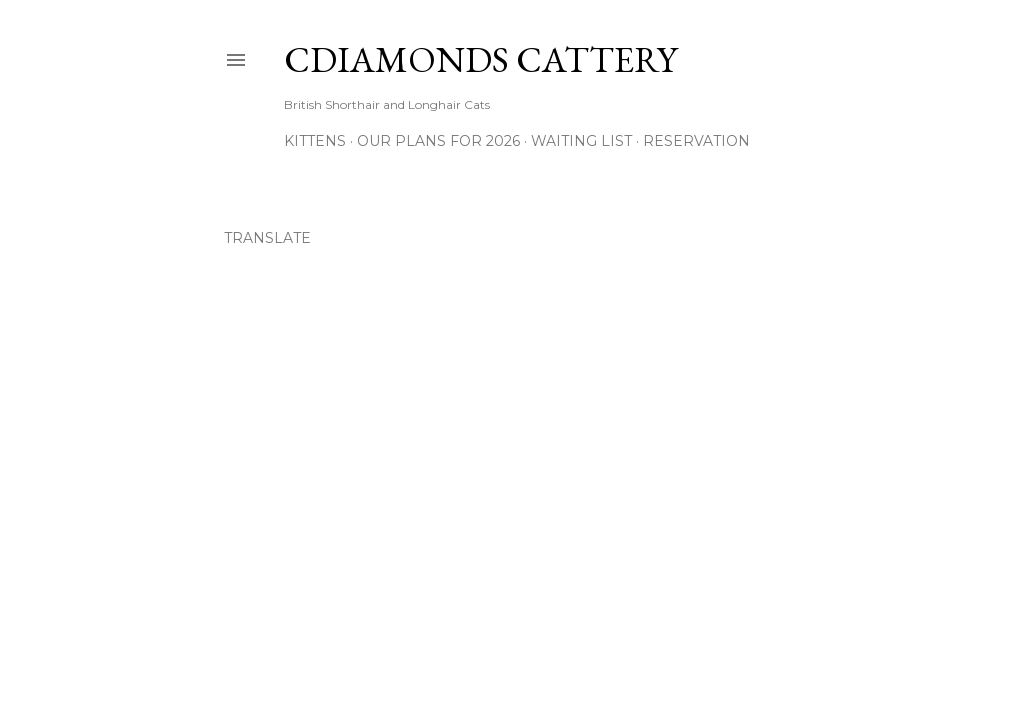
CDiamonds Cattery (480, 59)
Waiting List (581, 141)
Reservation (696, 141)
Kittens (315, 141)
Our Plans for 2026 (438, 141)
